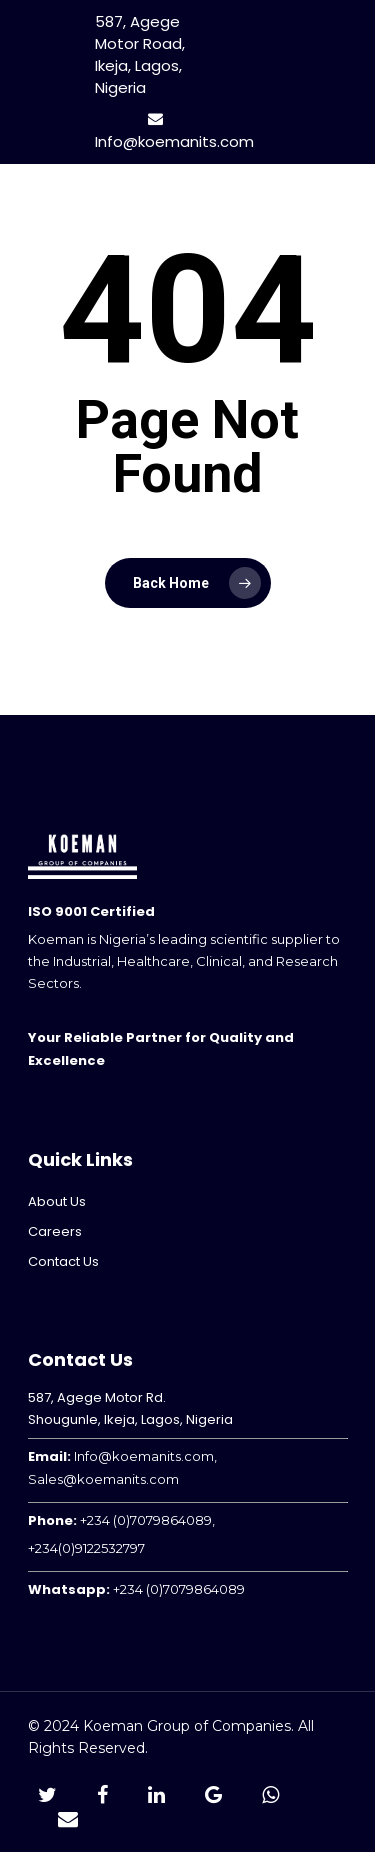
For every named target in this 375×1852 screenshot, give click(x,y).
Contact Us (63, 1261)
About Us (57, 1201)
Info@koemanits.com (174, 131)
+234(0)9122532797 (86, 1548)
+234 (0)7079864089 (179, 1589)
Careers (55, 1231)
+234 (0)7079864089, (147, 1520)
